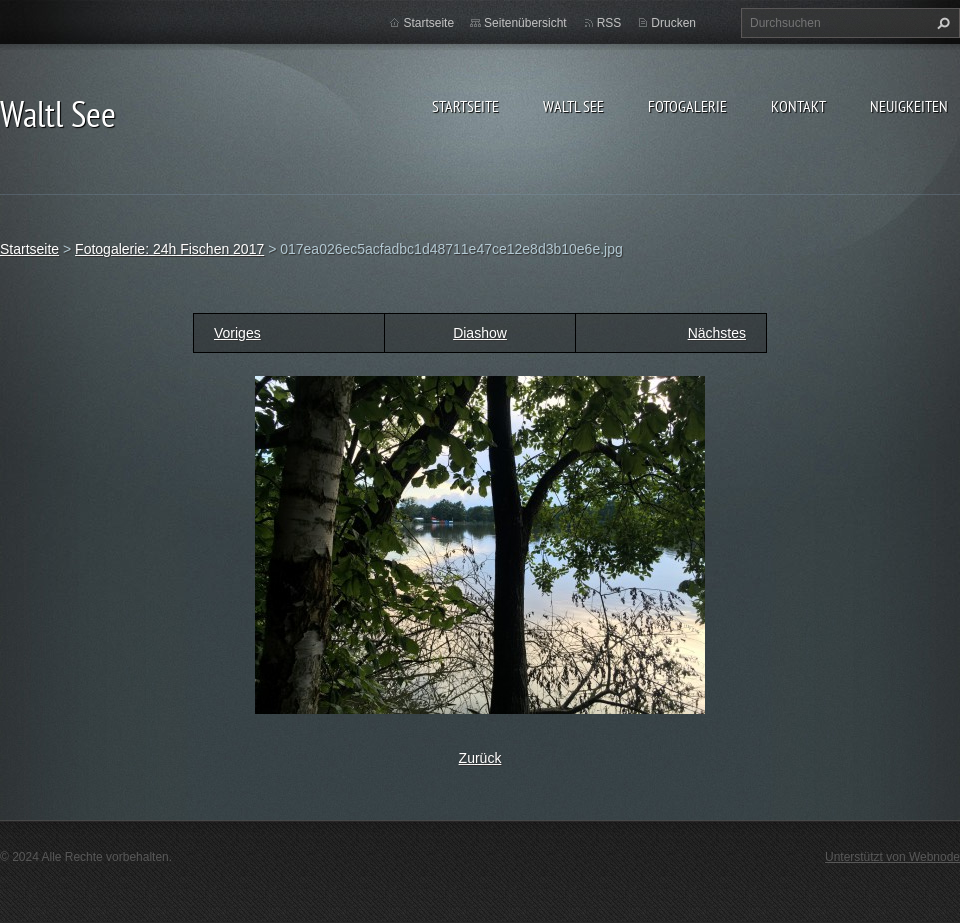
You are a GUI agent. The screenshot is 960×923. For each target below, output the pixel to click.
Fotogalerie (687, 106)
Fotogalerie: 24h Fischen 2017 (169, 249)
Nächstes (717, 333)
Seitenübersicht (525, 23)
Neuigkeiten (909, 106)
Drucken (673, 23)
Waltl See (573, 106)
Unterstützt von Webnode (892, 857)
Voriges (237, 333)
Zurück (480, 758)
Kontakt (798, 106)
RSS (609, 23)
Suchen (941, 23)
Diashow (480, 333)
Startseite (465, 106)
